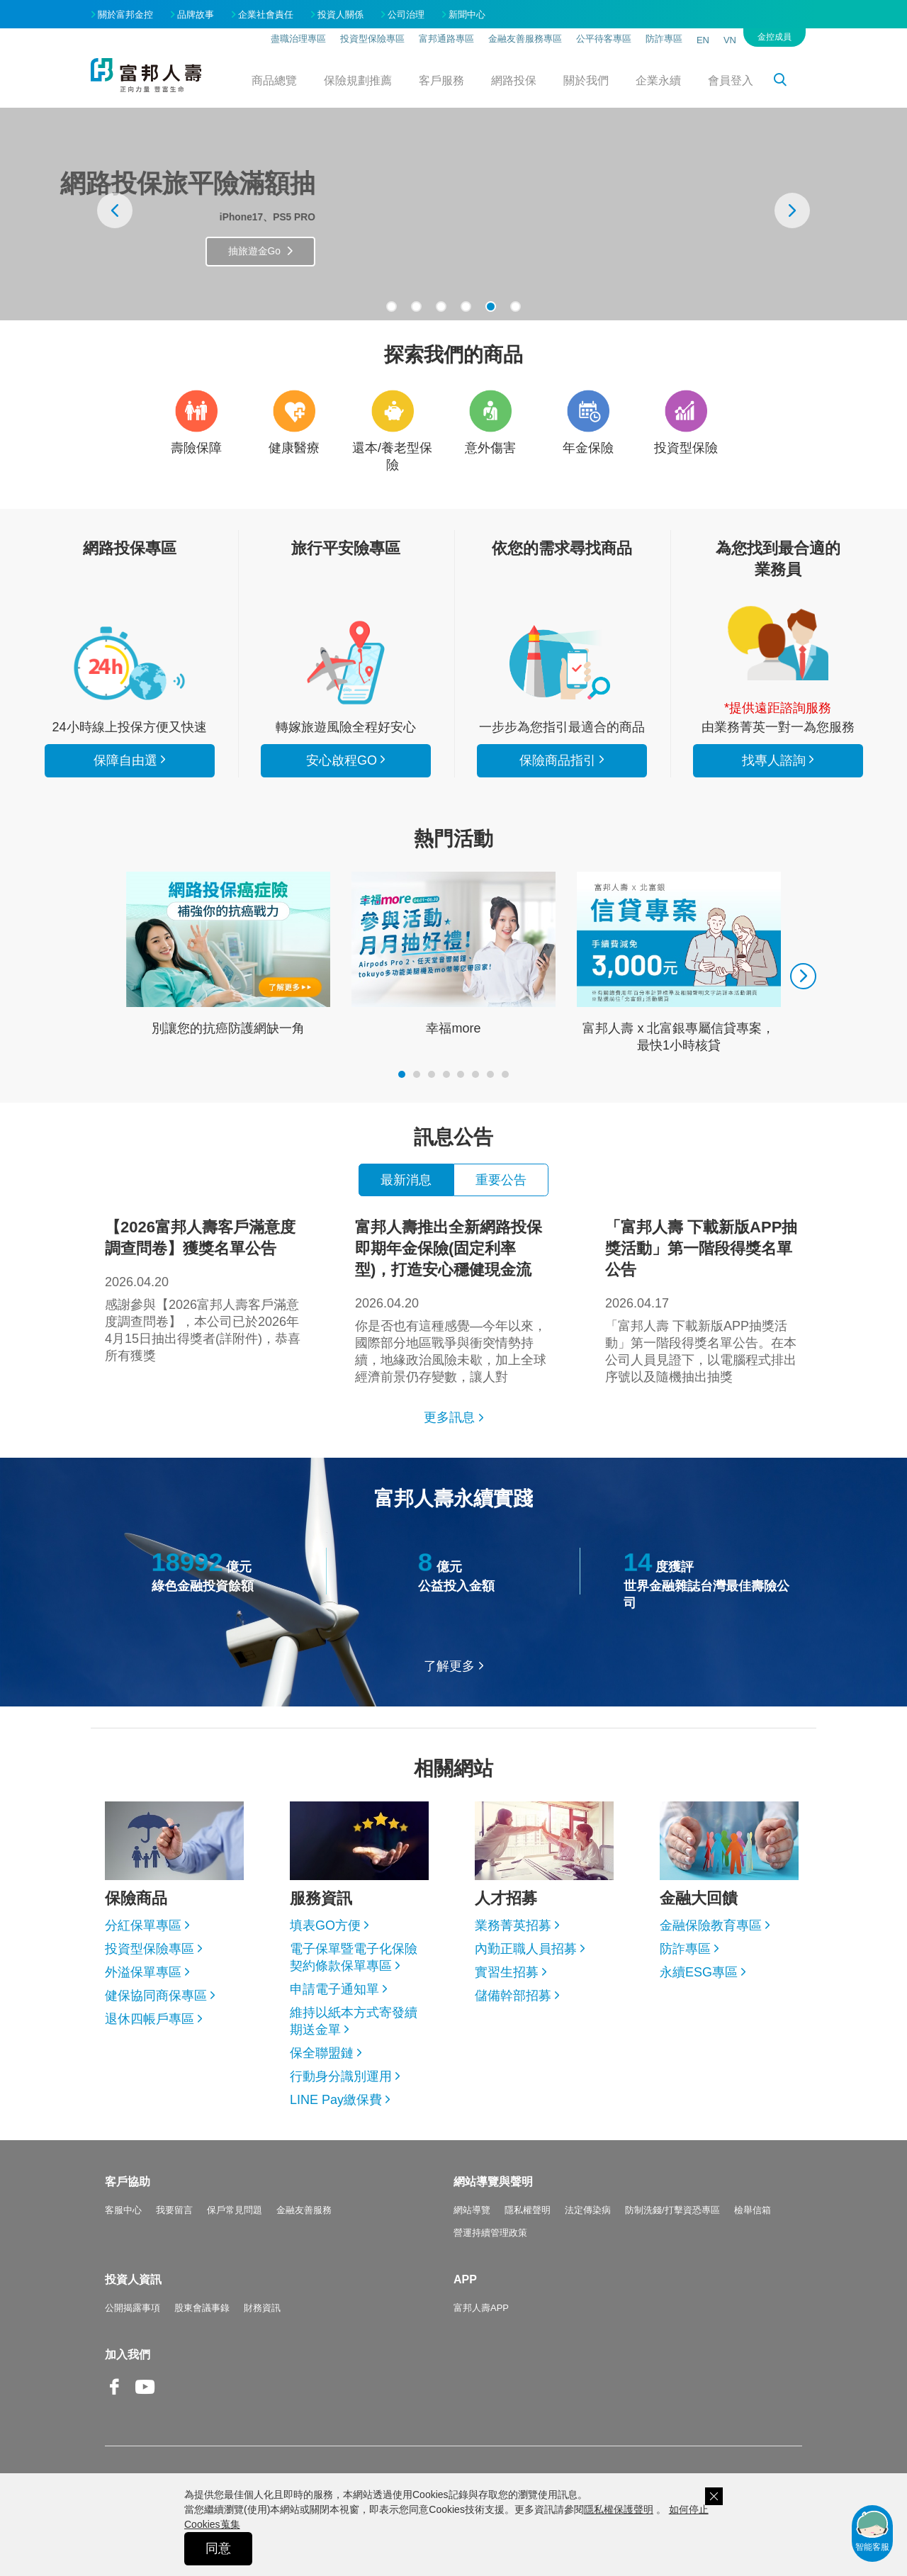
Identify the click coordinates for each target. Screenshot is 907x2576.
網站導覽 (472, 2210)
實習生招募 (507, 1972)
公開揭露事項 (132, 2307)
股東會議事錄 (202, 2307)
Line (176, 2388)
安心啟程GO (346, 662)
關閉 (714, 2496)
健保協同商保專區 (156, 1996)
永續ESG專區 (699, 1972)
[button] (391, 306)
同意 (218, 2548)
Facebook (115, 2397)
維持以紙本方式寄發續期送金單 (353, 2021)
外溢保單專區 (143, 1972)
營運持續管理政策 (490, 2232)
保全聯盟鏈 (322, 2053)
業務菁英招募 (513, 1925)
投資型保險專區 (372, 38)
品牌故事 (195, 14)
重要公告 (500, 1180)
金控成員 (774, 37)
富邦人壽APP (481, 2307)
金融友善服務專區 (525, 38)
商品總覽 (274, 80)
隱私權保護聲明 (618, 2509)
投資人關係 (340, 14)
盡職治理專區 (298, 38)
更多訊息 (449, 1417)
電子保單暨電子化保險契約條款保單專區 (353, 1957)
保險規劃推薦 (358, 80)
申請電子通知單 (334, 1989)
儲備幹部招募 (513, 1996)
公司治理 (406, 14)
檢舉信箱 (752, 2210)
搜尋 (788, 82)
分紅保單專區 (143, 1925)
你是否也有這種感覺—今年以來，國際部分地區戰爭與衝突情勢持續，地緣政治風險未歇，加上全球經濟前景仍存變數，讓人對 (453, 1300)
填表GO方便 (325, 1925)
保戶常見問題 (234, 2210)
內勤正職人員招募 (526, 1949)
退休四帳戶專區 (149, 2019)
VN (729, 40)
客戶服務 (441, 80)
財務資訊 (262, 2307)
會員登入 (730, 80)
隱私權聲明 (528, 2210)
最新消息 (406, 1180)
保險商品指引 (562, 662)
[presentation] (115, 210)
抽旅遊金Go (385, 254)
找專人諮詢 (778, 643)
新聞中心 (467, 14)
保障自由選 (125, 760)
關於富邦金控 (125, 14)
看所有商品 (130, 662)
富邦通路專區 (446, 38)
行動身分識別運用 (341, 2076)
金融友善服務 (304, 2210)
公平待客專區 (603, 38)
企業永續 (658, 80)
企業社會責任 (265, 14)
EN (703, 40)
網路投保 (513, 80)
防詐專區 (664, 38)
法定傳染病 (588, 2210)
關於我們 (586, 80)
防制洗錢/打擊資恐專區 (672, 2210)
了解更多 (449, 1666)
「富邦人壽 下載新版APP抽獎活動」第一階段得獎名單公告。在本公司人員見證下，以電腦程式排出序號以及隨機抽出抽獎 (703, 1300)
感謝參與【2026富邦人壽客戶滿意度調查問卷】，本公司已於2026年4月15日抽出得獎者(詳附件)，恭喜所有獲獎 (203, 1290)
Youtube (145, 2397)
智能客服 (872, 2530)
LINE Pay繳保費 (336, 2100)
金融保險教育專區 (711, 1925)
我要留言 (174, 2210)
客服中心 (123, 2210)
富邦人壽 (146, 75)
